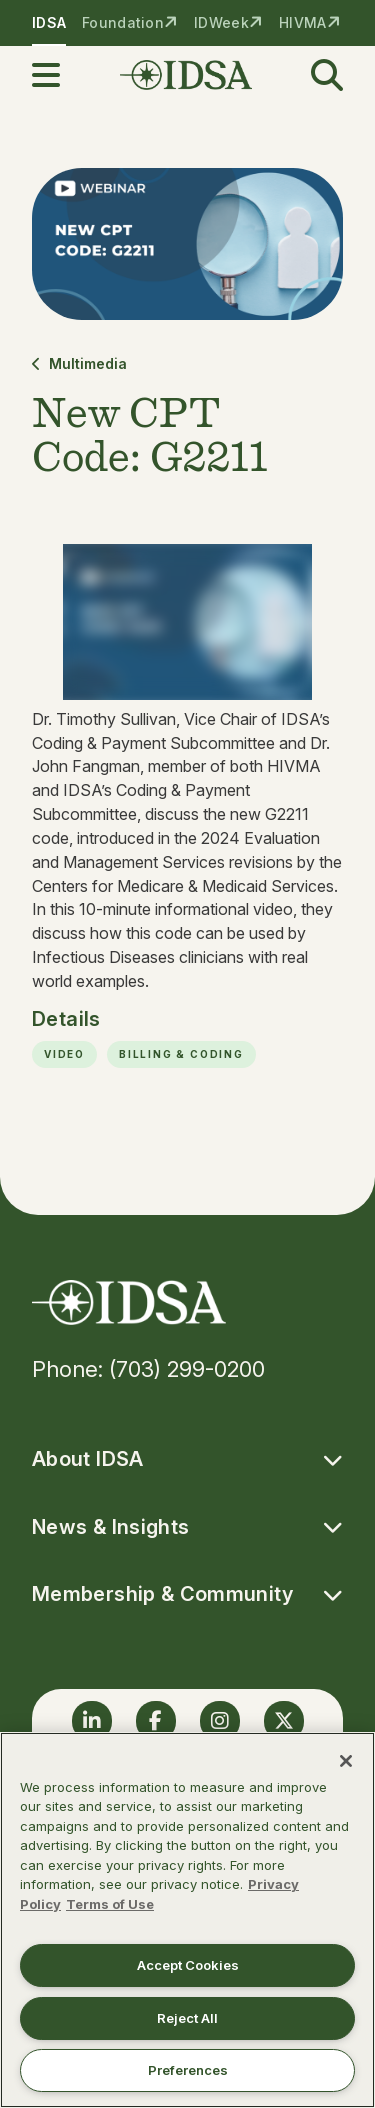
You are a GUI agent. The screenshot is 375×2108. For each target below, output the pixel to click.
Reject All (187, 2018)
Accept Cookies (188, 1965)
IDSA (49, 22)
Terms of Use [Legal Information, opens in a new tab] (110, 1904)
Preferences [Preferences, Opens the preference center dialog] (188, 2070)
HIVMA (302, 22)
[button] (58, 75)
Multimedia (79, 363)
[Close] (346, 1761)
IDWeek (221, 22)
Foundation (123, 22)
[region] (187, 1920)
